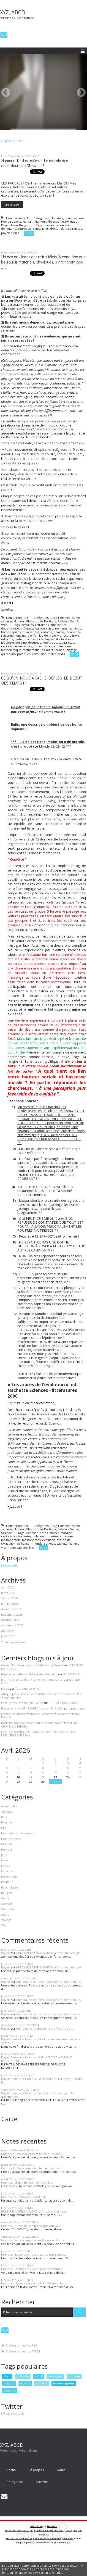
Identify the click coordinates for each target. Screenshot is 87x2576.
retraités (28, 625)
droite (54, 229)
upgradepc (76, 1708)
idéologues (47, 639)
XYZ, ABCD (12, 12)
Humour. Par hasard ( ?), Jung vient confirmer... (33, 2269)
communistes (42, 646)
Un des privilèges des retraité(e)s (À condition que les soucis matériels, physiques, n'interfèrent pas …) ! (43, 262)
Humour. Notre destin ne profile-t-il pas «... (45, 2028)
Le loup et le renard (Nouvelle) (22, 1703)
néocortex (55, 2376)
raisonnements (57, 628)
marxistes (25, 646)
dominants (8, 229)
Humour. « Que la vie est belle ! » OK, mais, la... (33, 2283)
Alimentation (10, 1806)
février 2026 (9, 1598)
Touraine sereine (27, 1688)
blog (68, 2542)
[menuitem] (12, 2470)
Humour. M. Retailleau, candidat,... (24, 2197)
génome (46, 632)
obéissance (58, 625)
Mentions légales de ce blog (48, 2538)
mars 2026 (8, 1593)
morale (49, 225)
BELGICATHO (71, 1674)
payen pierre (10, 233)
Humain (28, 221)
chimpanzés (30, 632)
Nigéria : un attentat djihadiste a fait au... (29, 1674)
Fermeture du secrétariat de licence (25, 1714)
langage (71, 650)
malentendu (56, 654)
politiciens (31, 639)
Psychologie (9, 225)
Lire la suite (12, 204)
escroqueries (49, 1536)
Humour (40, 221)
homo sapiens (11, 632)
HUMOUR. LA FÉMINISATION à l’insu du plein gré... (49, 1953)
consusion (39, 654)
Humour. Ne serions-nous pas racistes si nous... (49, 1982)
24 (68, 1777)
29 (43, 1781)
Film (3, 1828)
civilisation (24, 1543)
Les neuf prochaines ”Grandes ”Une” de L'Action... (35, 1732)
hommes (75, 628)
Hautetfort (52, 2526)
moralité (66, 1533)
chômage (26, 628)
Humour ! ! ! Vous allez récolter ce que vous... (32, 2154)
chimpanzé (73, 632)
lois (31, 1548)
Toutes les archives (13, 1642)
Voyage (6, 1920)
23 (55, 1777)
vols (35, 1536)
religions (7, 639)
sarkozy (49, 1543)
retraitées (42, 625)
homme (59, 632)
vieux (69, 225)
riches (44, 1533)
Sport (5, 1915)
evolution (48, 1540)
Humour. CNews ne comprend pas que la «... (31, 2226)
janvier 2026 (9, 1604)
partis (18, 639)
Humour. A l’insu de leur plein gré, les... (27, 2183)
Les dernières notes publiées (49, 2530)
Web (4, 625)
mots (49, 650)
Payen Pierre (10, 2039)
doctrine (21, 642)
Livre (4, 1860)
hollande (22, 2376)
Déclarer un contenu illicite (19, 2538)
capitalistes (41, 229)
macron (9, 2383)
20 (18, 1777)
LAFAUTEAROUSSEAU (15, 1735)
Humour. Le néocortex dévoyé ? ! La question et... (37, 2095)
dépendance (10, 628)
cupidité (62, 1543)
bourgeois (24, 229)
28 (30, 1781)
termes (59, 650)
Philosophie (55, 221)
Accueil (11, 2470)
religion (73, 635)
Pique (5, 1688)
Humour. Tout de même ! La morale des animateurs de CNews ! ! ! (34, 163)
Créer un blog (36, 2526)
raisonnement (11, 635)
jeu (65, 635)
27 (18, 1781)
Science (6, 1533)
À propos (37, 2470)
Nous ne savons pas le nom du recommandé (32, 1723)
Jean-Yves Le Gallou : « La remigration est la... (32, 1680)
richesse (32, 1533)
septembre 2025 (12, 1625)
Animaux (7, 1812)
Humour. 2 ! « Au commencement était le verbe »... (40, 2041)
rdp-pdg (65, 229)
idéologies (50, 642)
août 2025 (8, 1631)
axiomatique (62, 646)
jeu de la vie (47, 635)
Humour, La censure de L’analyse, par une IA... (42, 2080)
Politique (71, 221)
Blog (54, 618)
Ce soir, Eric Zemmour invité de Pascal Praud (32, 1665)
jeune (60, 225)
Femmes (7, 1822)
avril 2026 (7, 1587)
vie (59, 635)
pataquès (24, 654)
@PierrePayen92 (12, 2413)
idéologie (7, 642)
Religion (24, 225)
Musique (7, 1871)
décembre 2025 (11, 1609)
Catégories (14, 2481)
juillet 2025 (8, 1636)
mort (25, 635)
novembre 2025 (12, 1615)
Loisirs (5, 1866)
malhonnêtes (31, 1540)
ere (59, 1540)
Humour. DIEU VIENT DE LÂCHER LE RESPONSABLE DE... (36, 2059)
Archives (42, 2481)
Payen (5, 1953)
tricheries (24, 1536)
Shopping (7, 1909)
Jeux (4, 1855)
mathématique (11, 650)
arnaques (66, 1536)
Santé (74, 621)
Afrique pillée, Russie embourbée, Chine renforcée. (36, 1694)
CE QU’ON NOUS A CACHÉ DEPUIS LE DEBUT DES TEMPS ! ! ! (41, 680)
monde (38, 1543)
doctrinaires (64, 639)
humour (25, 2383)
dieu (7, 2376)
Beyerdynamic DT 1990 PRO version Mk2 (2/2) (32, 1708)
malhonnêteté (11, 1540)
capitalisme (9, 646)
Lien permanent (14, 218)
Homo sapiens (11, 221)
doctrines (34, 642)
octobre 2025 (10, 1620)
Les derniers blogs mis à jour (19, 2530)
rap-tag (77, 229)
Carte (9, 2118)
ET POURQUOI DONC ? (64, 1703)
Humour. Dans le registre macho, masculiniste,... (34, 2240)
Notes (61, 2470)
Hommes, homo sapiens (67, 218)
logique (40, 628)
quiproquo (8, 654)
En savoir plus (54, 2573)
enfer (34, 635)
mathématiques (34, 650)
